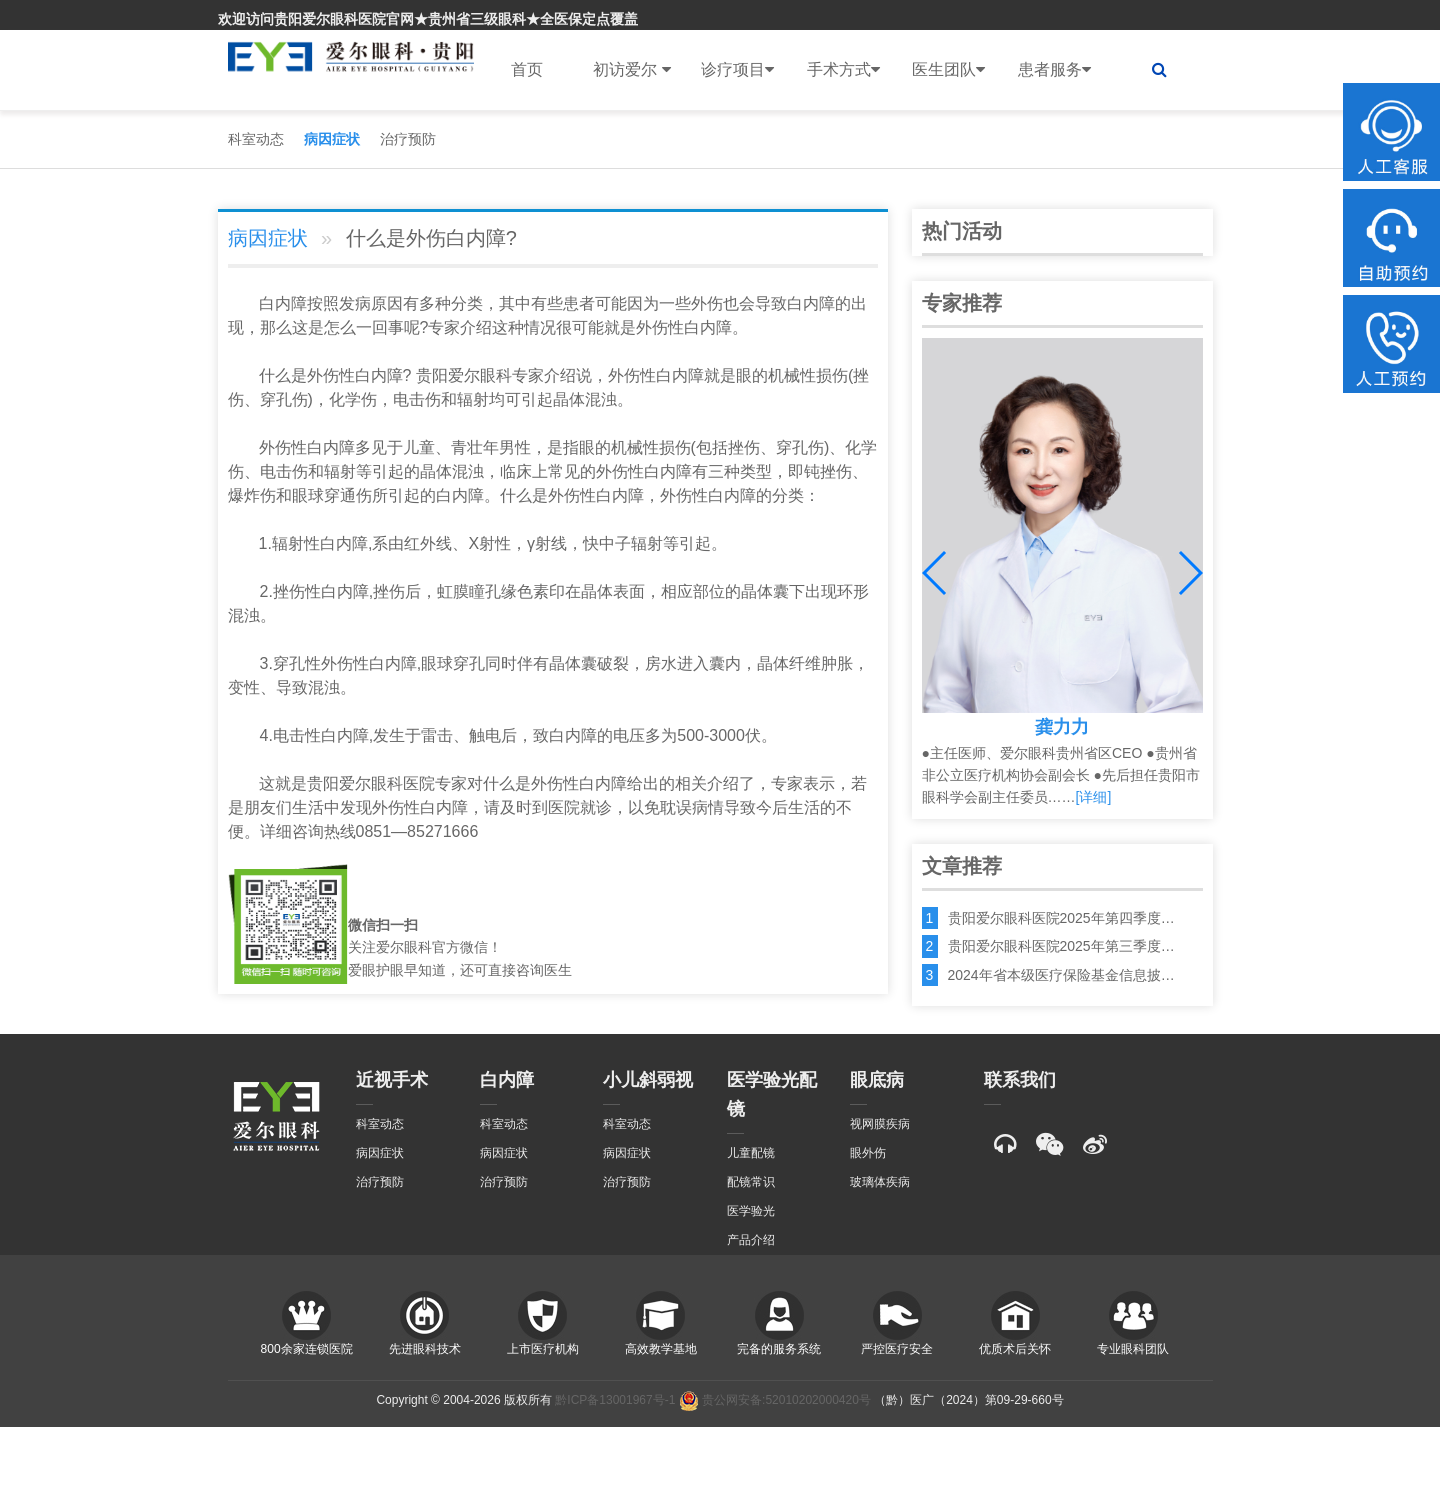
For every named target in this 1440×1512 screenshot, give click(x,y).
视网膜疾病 (880, 1124)
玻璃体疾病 (880, 1182)
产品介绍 (751, 1240)
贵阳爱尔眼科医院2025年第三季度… (1061, 946)
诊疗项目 (737, 70)
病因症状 (332, 139)
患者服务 (1054, 70)
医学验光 (751, 1211)
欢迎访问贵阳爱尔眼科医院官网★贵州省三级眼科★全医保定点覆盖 (428, 19)
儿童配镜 (751, 1153)
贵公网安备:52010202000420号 (775, 1400)
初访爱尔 (631, 70)
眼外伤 (868, 1153)
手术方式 (843, 70)
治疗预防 (408, 139)
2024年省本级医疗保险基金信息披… (1061, 975)
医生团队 (948, 70)
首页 (527, 69)
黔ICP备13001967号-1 (615, 1400)
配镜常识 (751, 1182)
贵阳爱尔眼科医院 (371, 783)
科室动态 (256, 139)
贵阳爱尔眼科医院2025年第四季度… (1061, 918)
